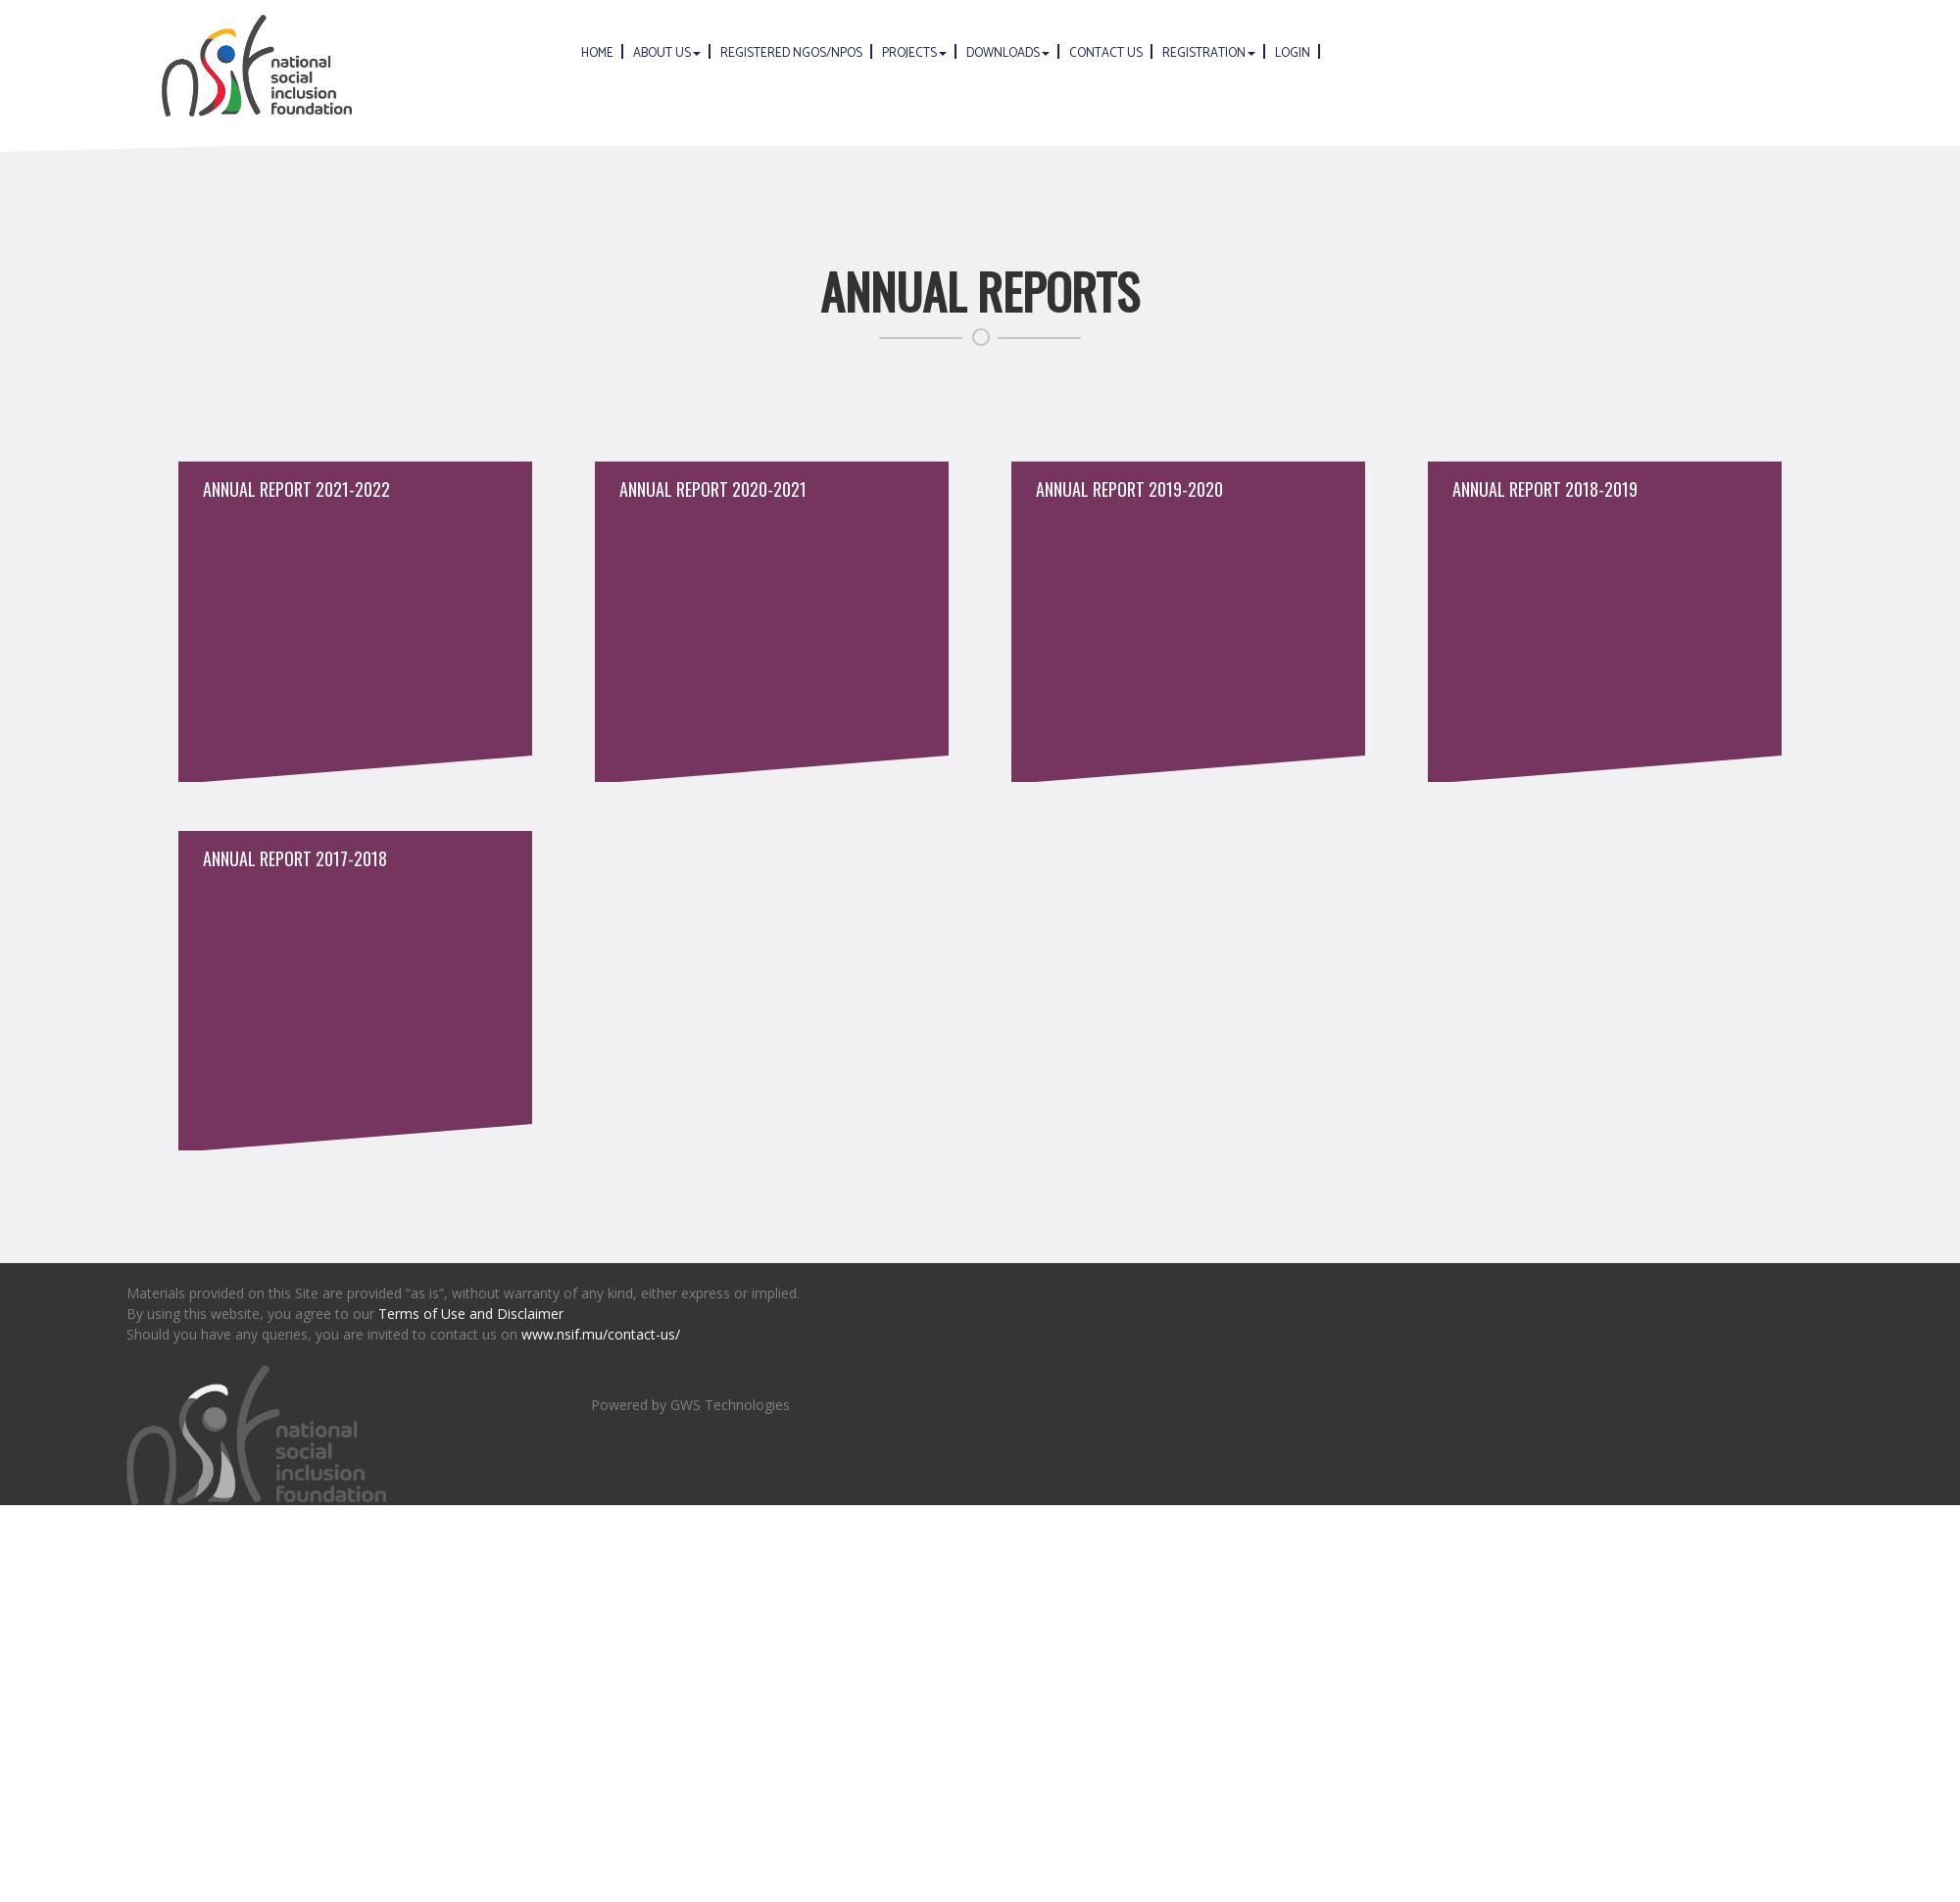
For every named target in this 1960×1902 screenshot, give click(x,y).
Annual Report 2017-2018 (295, 858)
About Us (667, 53)
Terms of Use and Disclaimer (471, 1313)
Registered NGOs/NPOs (791, 53)
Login (1292, 53)
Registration (1208, 53)
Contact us (1106, 53)
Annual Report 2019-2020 (1129, 489)
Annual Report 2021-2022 (296, 489)
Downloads (1008, 53)
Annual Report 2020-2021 (713, 489)
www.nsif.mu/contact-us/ (600, 1334)
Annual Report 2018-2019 (1545, 489)
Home (597, 53)
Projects (914, 53)
